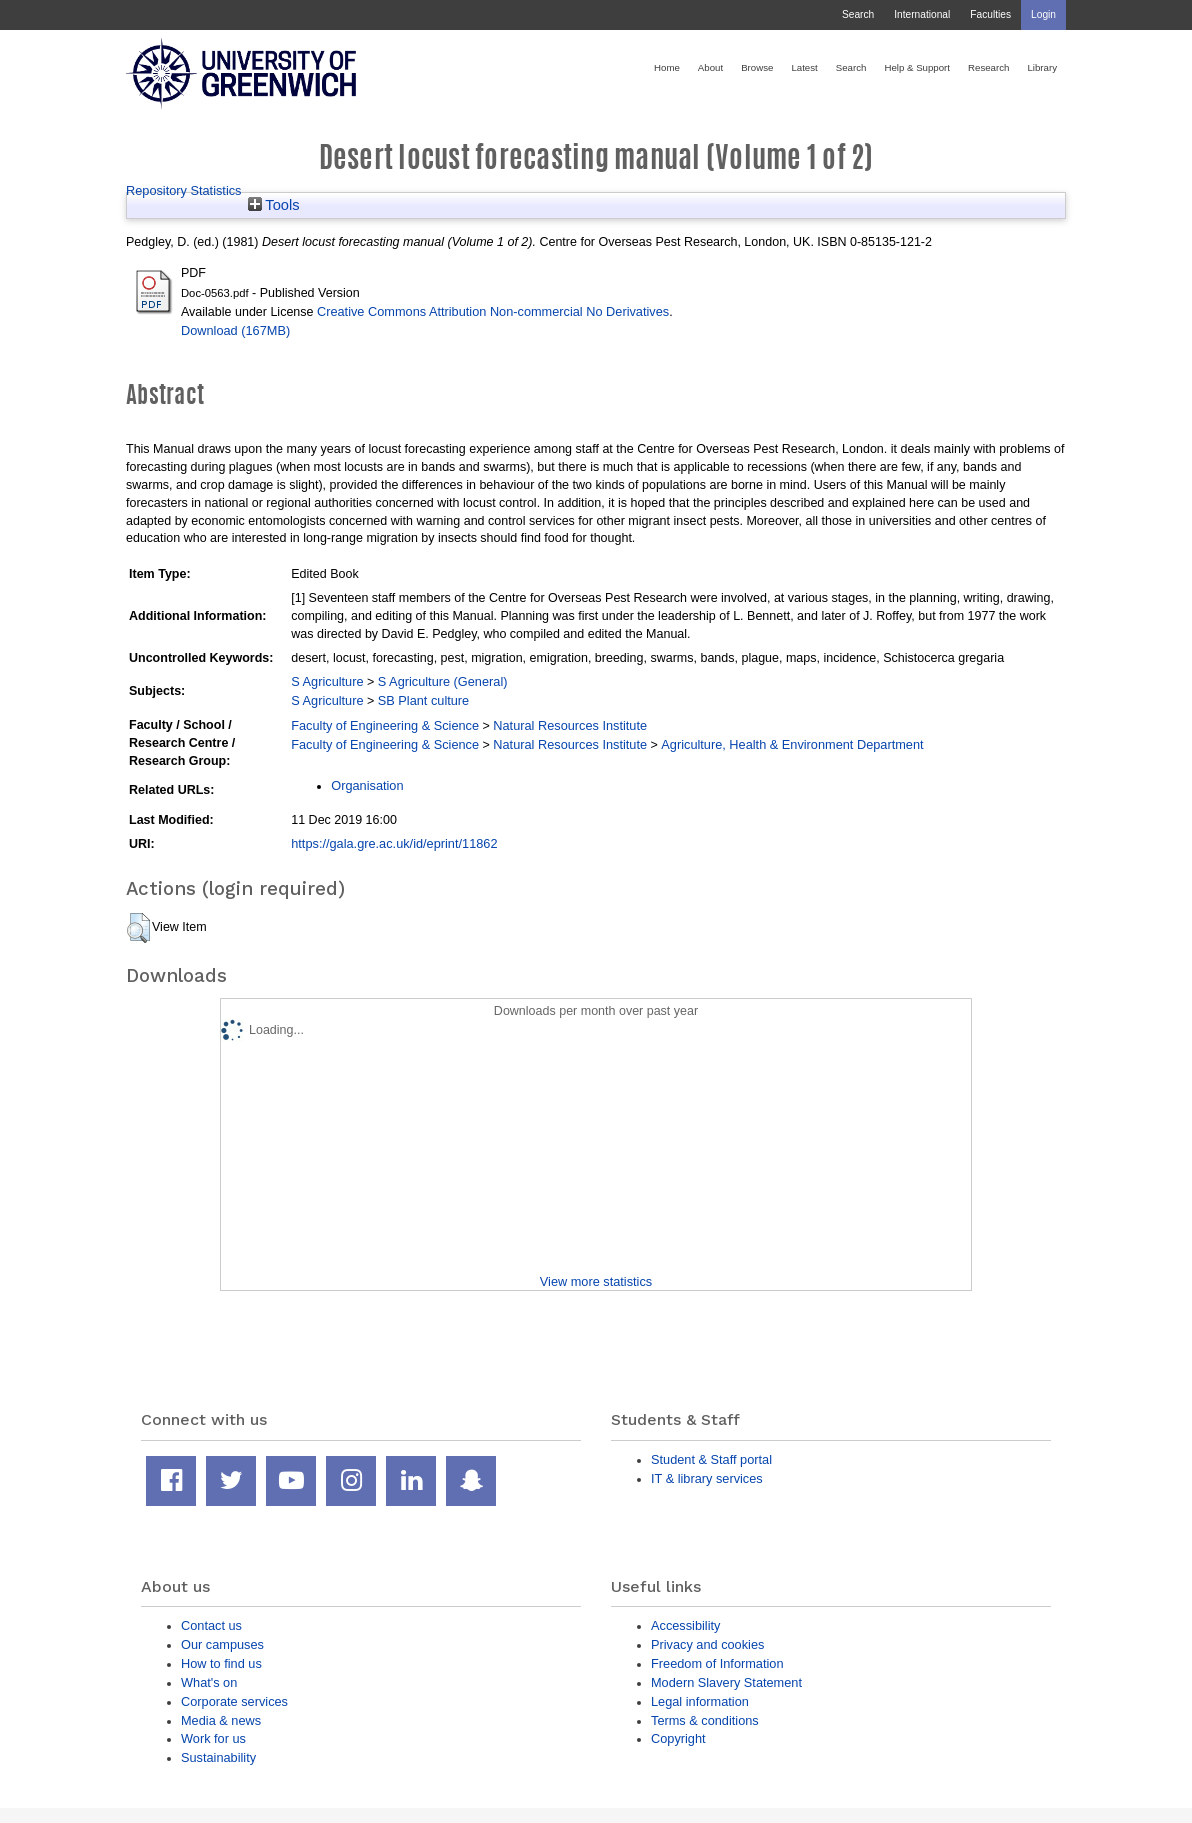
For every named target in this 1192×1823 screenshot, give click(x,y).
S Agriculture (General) (443, 681)
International (922, 14)
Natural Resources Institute (570, 725)
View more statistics (596, 1281)
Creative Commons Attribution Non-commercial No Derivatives (493, 311)
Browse (757, 67)
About (710, 67)
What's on (209, 1682)
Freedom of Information (717, 1663)
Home (667, 67)
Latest (804, 67)
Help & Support (917, 67)
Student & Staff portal (711, 1459)
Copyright (678, 1738)
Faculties (990, 14)
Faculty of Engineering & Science (385, 725)
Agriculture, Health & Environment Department (792, 744)
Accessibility (685, 1625)
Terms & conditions (705, 1720)
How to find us (221, 1663)
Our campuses (222, 1644)
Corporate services (234, 1701)
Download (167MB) (235, 330)
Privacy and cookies (707, 1644)
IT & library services (707, 1478)
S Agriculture (327, 681)
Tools (274, 205)
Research (988, 67)
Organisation (367, 785)
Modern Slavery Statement (726, 1682)
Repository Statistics (184, 190)
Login (1043, 14)
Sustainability (218, 1757)
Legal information (700, 1701)
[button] (138, 928)
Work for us (213, 1738)
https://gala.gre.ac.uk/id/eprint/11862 (394, 843)
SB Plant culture (423, 700)
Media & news (221, 1720)
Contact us (211, 1625)
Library (1042, 67)
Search (858, 14)
